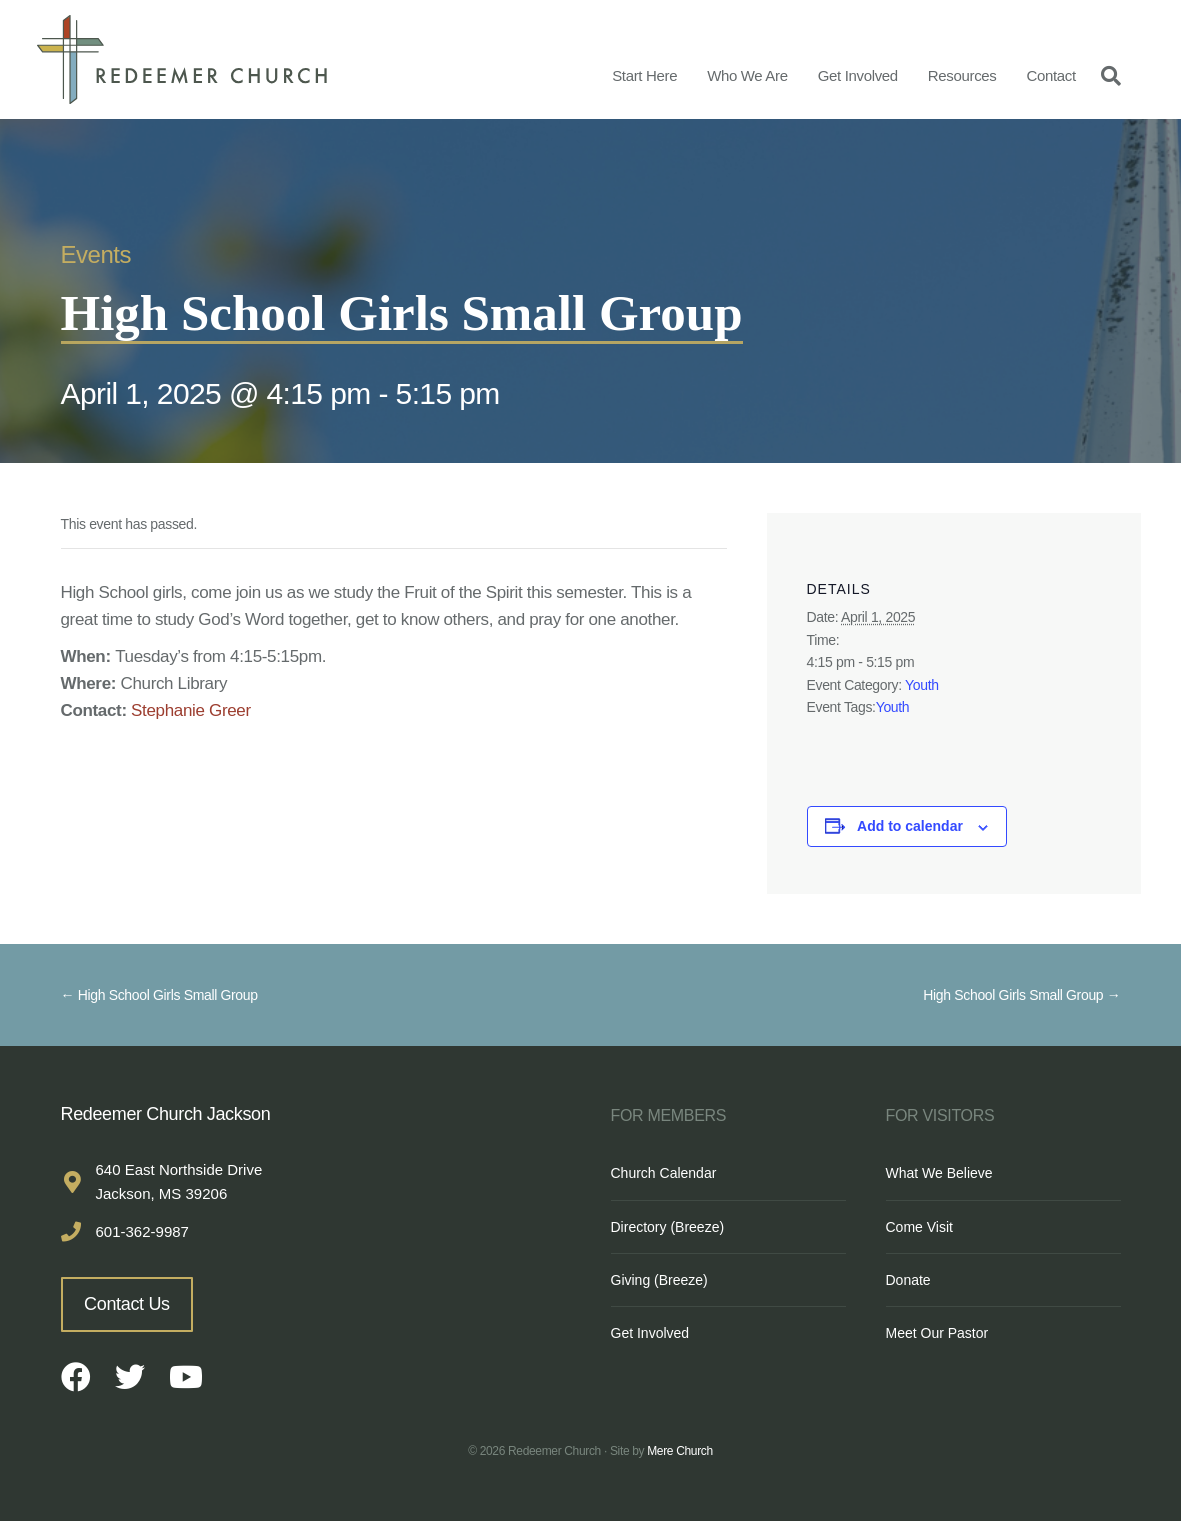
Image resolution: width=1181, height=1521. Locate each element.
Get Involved (858, 75)
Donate (908, 1280)
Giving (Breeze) (659, 1280)
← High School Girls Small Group (159, 995)
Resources (962, 75)
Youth (922, 685)
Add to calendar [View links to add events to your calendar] (910, 826)
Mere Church (680, 1451)
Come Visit (919, 1227)
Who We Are (747, 75)
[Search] (1106, 75)
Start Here (644, 75)
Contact (1050, 75)
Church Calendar (664, 1173)
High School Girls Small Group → (1021, 995)
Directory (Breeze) (668, 1227)
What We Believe (939, 1173)
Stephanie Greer (191, 710)
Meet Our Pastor (937, 1333)
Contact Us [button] (127, 1304)
